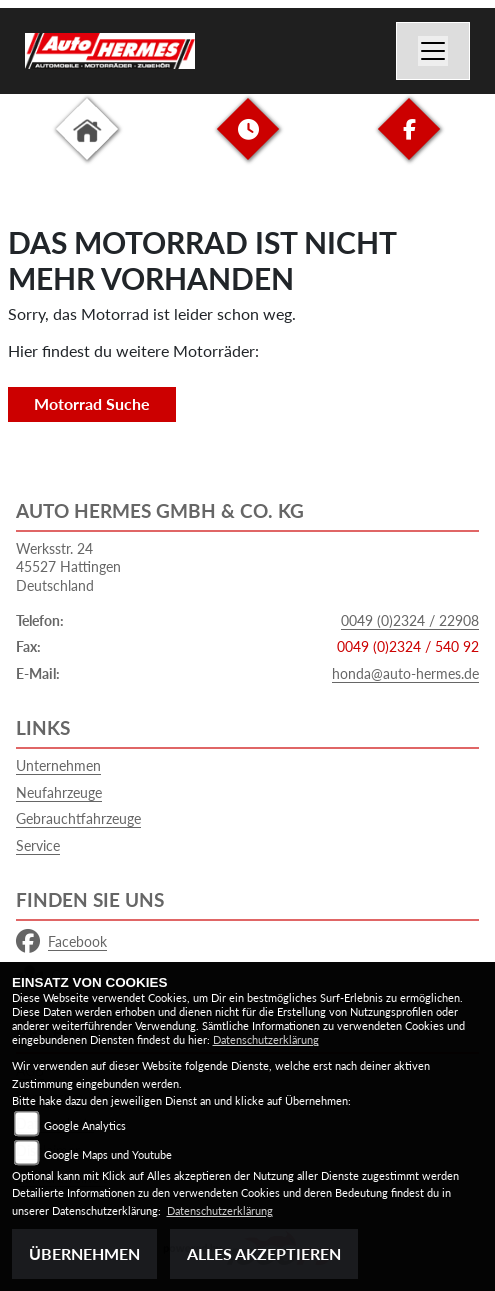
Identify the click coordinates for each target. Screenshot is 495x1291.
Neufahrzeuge (59, 792)
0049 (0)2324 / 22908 (410, 620)
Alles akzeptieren (264, 1253)
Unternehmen (58, 765)
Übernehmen (84, 1253)
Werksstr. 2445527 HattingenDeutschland (68, 567)
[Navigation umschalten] (433, 51)
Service (38, 845)
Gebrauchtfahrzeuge (78, 818)
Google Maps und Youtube (108, 1154)
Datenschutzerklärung (266, 1039)
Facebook (61, 942)
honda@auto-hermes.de (405, 673)
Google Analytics (85, 1125)
